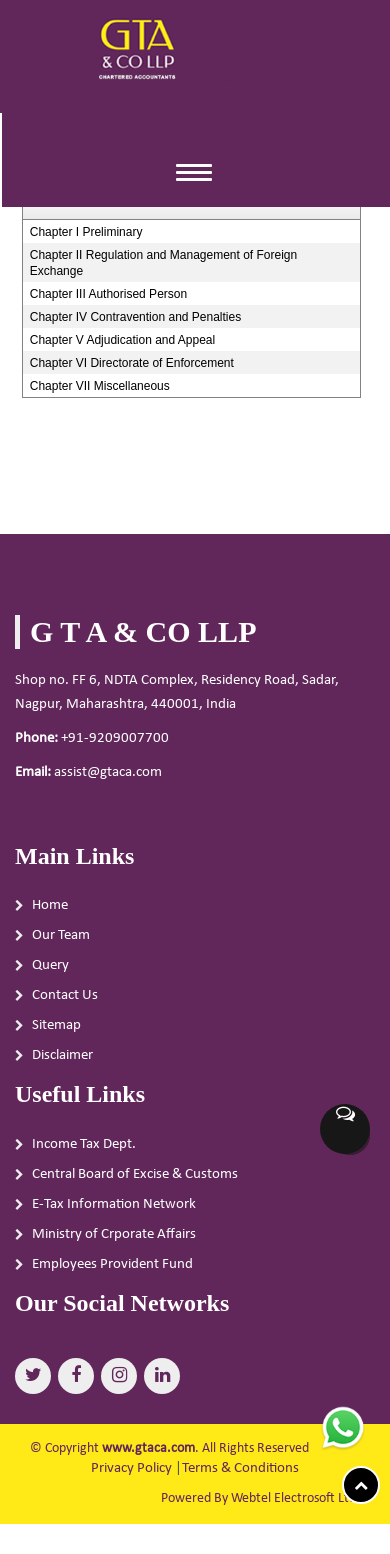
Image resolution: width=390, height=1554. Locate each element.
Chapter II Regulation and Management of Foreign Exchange (164, 263)
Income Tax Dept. (84, 1151)
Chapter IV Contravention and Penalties (135, 317)
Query (50, 973)
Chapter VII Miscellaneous (100, 386)
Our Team (61, 943)
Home (50, 913)
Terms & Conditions (240, 1468)
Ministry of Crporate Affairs (114, 1241)
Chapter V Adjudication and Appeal (122, 340)
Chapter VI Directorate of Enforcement (132, 363)
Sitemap (56, 1033)
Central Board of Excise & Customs (135, 1181)
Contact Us (65, 1003)
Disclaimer (62, 1063)
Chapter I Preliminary (86, 232)
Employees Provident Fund (112, 1271)
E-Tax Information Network (114, 1211)
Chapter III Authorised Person (108, 294)
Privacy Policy (131, 1468)
